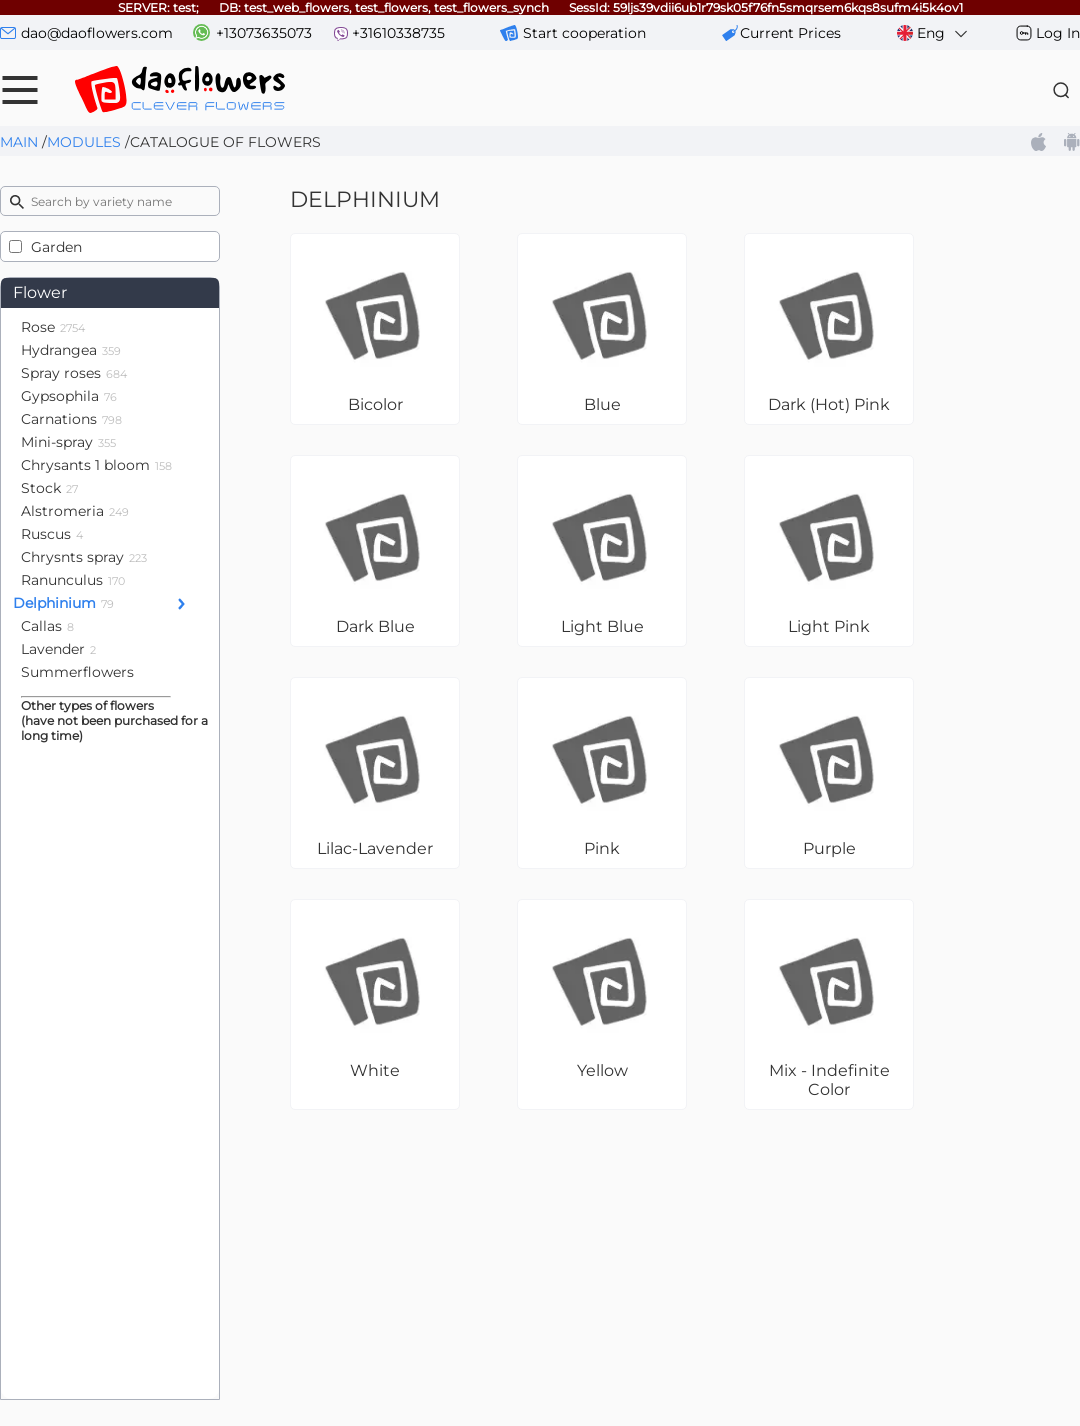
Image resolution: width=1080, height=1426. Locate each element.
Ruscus (52, 534)
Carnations (71, 419)
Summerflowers (77, 672)
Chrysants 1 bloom (96, 465)
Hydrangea (71, 350)
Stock (49, 488)
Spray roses (74, 373)
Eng (933, 33)
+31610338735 (398, 33)
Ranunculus (73, 580)
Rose (53, 327)
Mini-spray (68, 442)
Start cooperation (584, 33)
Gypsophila (69, 396)
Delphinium (63, 603)
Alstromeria (75, 511)
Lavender (58, 649)
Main (19, 142)
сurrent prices (790, 33)
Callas (47, 626)
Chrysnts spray (84, 557)
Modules (84, 142)
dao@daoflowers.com (97, 33)
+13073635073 (264, 33)
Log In (1058, 33)
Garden (56, 247)
